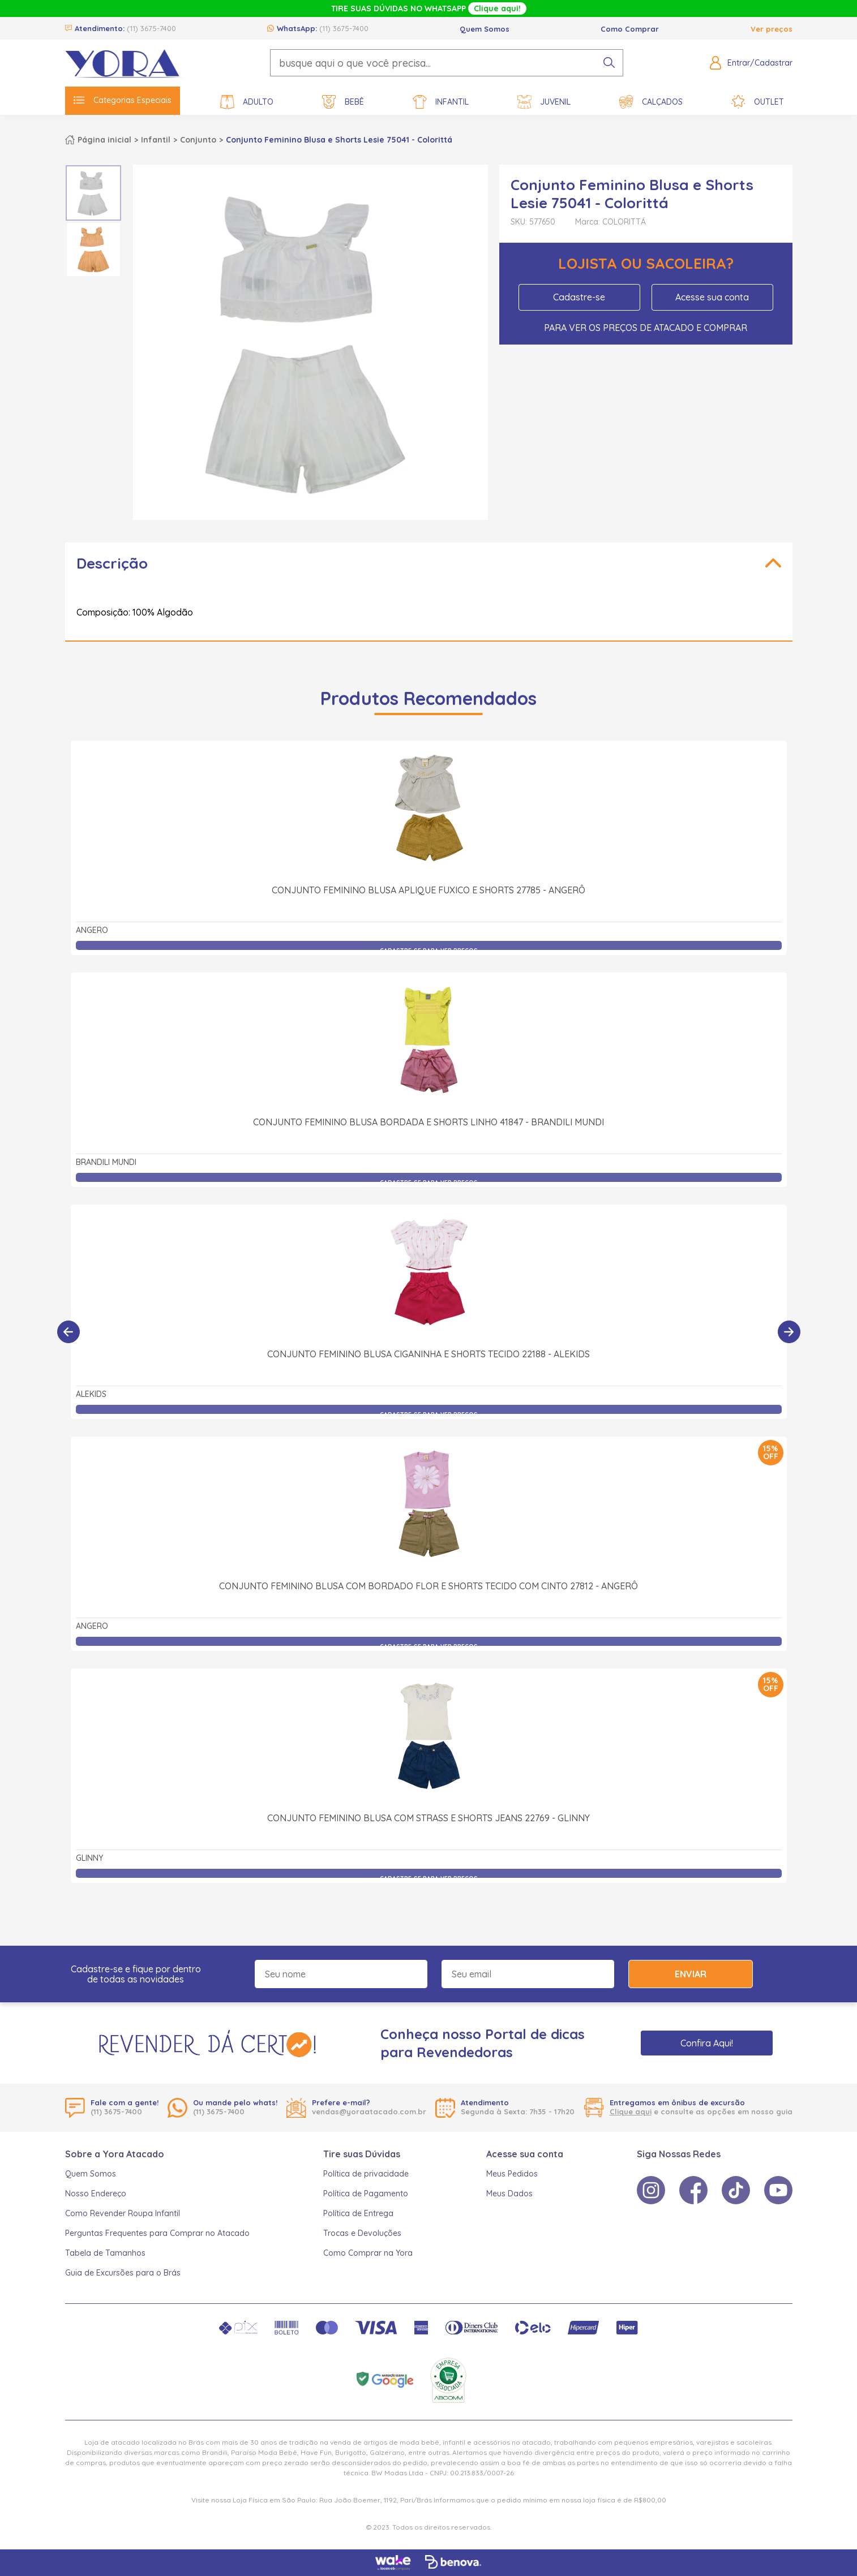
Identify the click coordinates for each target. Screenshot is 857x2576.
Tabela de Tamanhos (105, 2253)
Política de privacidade (366, 2174)
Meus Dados (509, 2193)
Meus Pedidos (512, 2174)
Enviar (690, 1974)
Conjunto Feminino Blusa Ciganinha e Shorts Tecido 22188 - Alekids (428, 1354)
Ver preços (771, 28)
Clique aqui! (497, 8)
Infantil (441, 102)
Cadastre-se (579, 297)
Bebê (343, 102)
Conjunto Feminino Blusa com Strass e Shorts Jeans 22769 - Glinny (428, 1818)
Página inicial (104, 140)
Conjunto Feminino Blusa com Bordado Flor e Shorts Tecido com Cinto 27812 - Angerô (428, 1586)
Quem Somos (484, 28)
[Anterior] (68, 1332)
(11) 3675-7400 (151, 28)
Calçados (651, 102)
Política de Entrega (358, 2213)
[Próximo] (789, 1332)
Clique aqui (631, 2111)
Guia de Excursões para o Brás (123, 2273)
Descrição (112, 563)
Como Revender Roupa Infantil (122, 2213)
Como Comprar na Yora (368, 2253)
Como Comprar (630, 28)
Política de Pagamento (365, 2193)
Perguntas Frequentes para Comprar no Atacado (157, 2233)
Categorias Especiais (123, 100)
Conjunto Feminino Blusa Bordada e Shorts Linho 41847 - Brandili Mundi (428, 1122)
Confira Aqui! (706, 2043)
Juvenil (544, 102)
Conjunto (198, 140)
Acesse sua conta (712, 297)
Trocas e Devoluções (362, 2233)
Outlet (757, 102)
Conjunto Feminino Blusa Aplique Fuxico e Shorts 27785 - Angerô (428, 890)
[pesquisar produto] (609, 62)
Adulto (246, 102)
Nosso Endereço (95, 2193)
